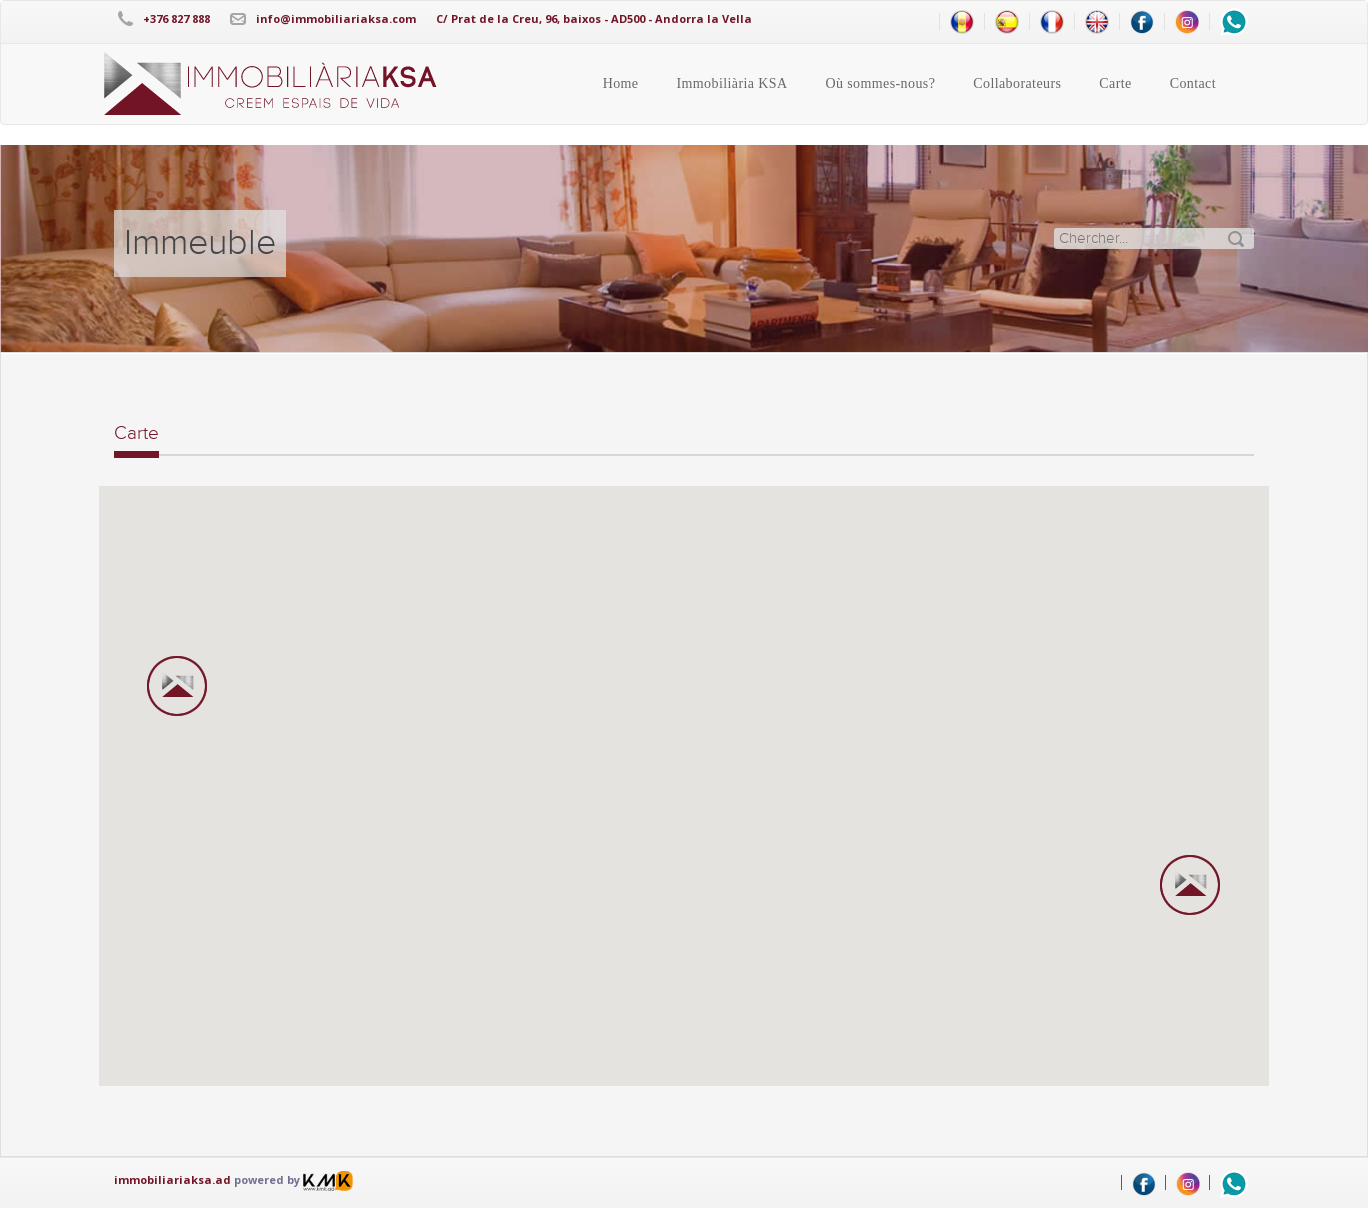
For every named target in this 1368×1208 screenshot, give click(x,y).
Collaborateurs (1017, 83)
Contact (1193, 83)
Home (621, 83)
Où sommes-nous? (880, 83)
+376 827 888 (176, 18)
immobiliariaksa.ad (172, 1179)
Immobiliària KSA (731, 83)
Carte (1115, 83)
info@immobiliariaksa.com (336, 18)
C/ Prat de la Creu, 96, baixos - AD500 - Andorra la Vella (594, 18)
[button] (177, 687)
